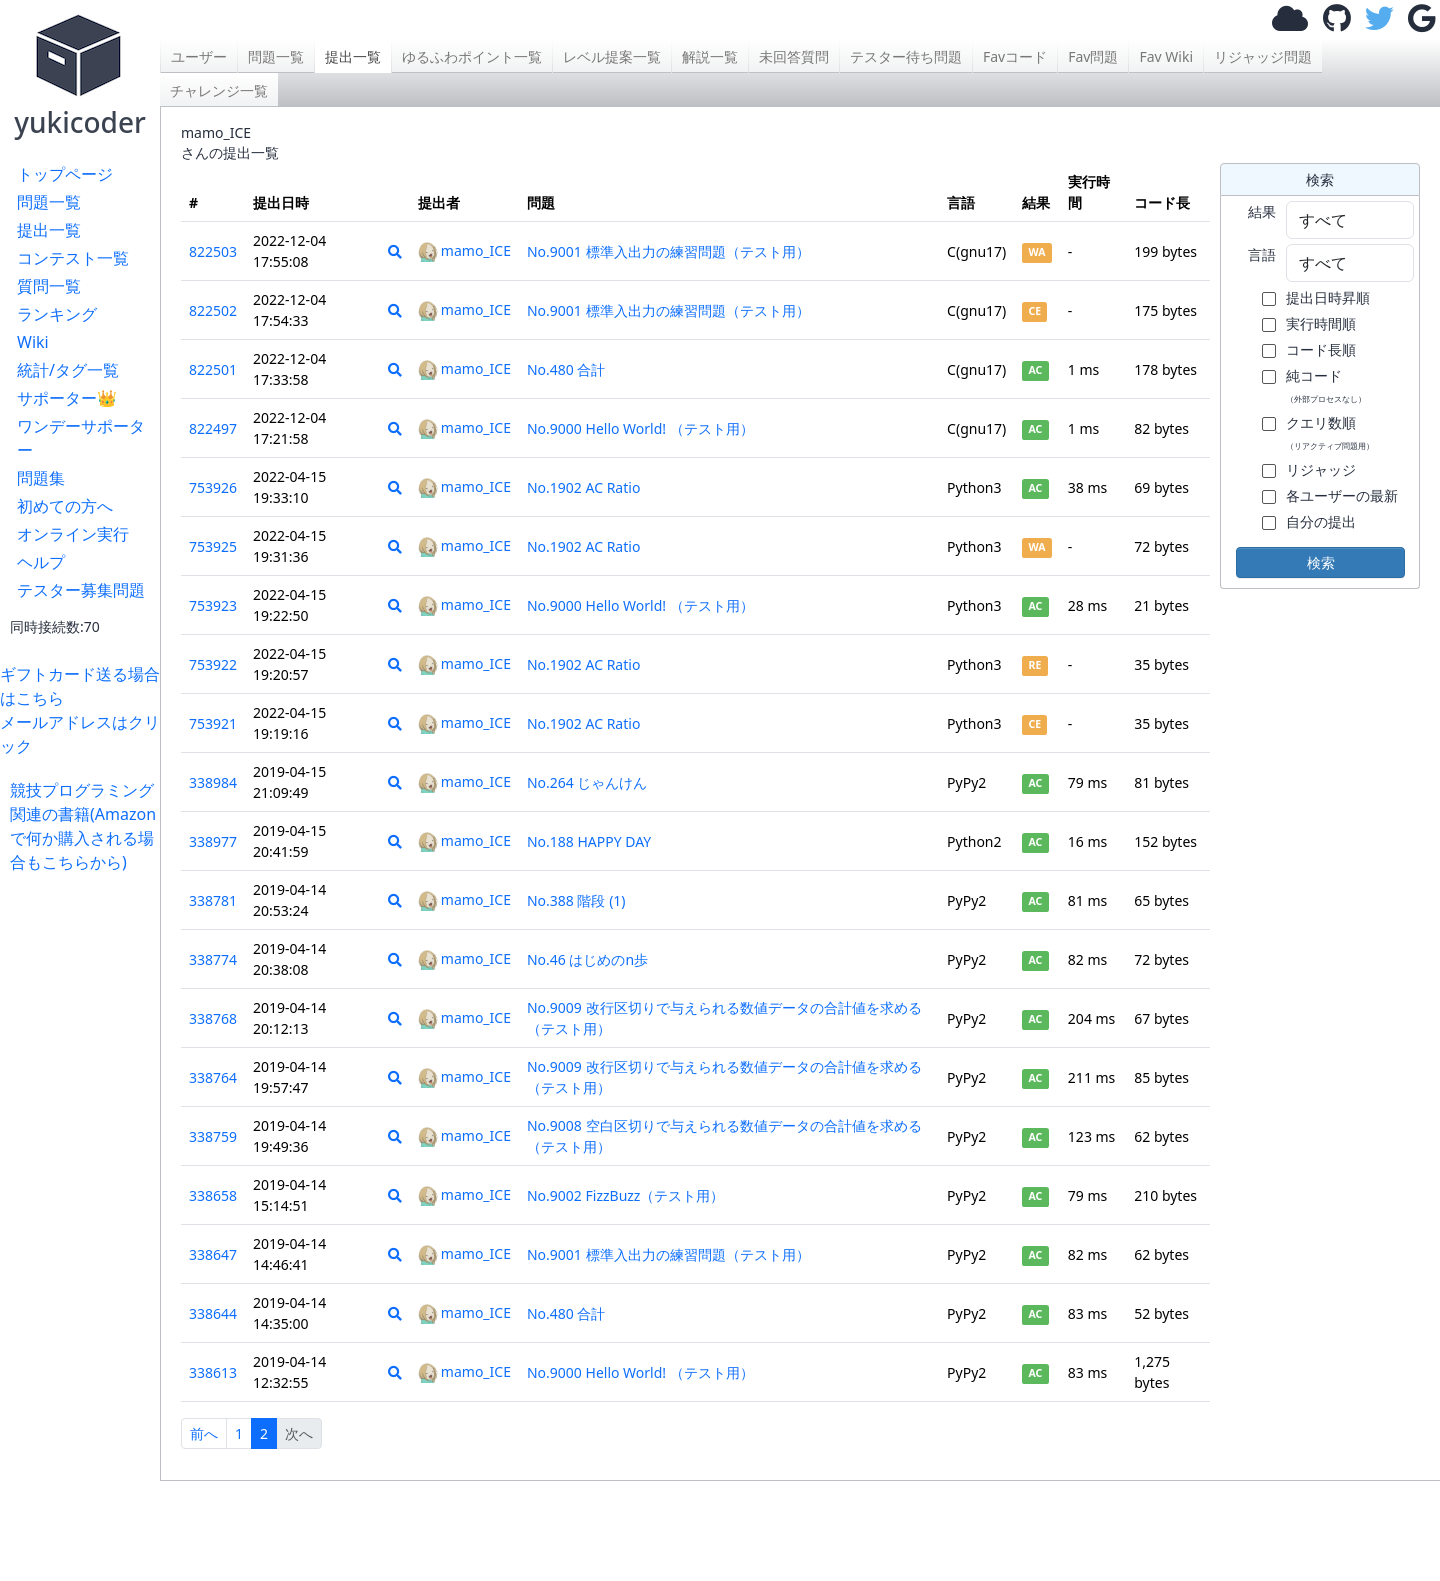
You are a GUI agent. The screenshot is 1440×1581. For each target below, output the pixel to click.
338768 (213, 1018)
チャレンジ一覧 (219, 90)
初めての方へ (65, 506)
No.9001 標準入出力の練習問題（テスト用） (668, 251)
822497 (213, 428)
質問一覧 (49, 286)
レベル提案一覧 (612, 56)
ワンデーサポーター (81, 438)
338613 (213, 1372)
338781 (213, 900)
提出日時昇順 (1328, 297)
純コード (1326, 385)
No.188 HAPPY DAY (589, 841)
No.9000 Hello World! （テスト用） (640, 428)
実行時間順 (1321, 323)
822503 (213, 251)
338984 (213, 782)
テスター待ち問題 (906, 56)
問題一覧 (49, 202)
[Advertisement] (85, 1174)
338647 (213, 1254)
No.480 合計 (566, 369)
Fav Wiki (1166, 56)
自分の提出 (1321, 521)
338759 (213, 1136)
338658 (213, 1195)
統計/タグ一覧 (68, 370)
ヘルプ (41, 562)
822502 (213, 310)
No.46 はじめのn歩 (587, 959)
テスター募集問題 (81, 590)
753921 (213, 723)
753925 (213, 546)
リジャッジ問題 (1263, 56)
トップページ (65, 174)
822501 (213, 369)
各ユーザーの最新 (1342, 495)
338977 (213, 841)
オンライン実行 (73, 534)
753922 (213, 664)
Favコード (1015, 56)
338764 (213, 1077)
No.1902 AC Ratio (583, 487)
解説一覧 (710, 56)
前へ (204, 1433)
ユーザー (199, 56)
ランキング (57, 314)
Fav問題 (1093, 56)
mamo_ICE (464, 250)
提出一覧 (49, 230)
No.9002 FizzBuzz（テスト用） (625, 1195)
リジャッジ (1321, 469)
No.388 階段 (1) (576, 900)
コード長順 (1321, 349)
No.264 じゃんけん (587, 782)
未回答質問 (794, 56)
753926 (213, 487)
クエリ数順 (1330, 432)
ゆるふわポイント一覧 (472, 56)
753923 (213, 605)
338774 (213, 959)
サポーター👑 (67, 398)
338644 (213, 1313)
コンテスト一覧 (73, 258)
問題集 (41, 478)
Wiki (33, 342)
